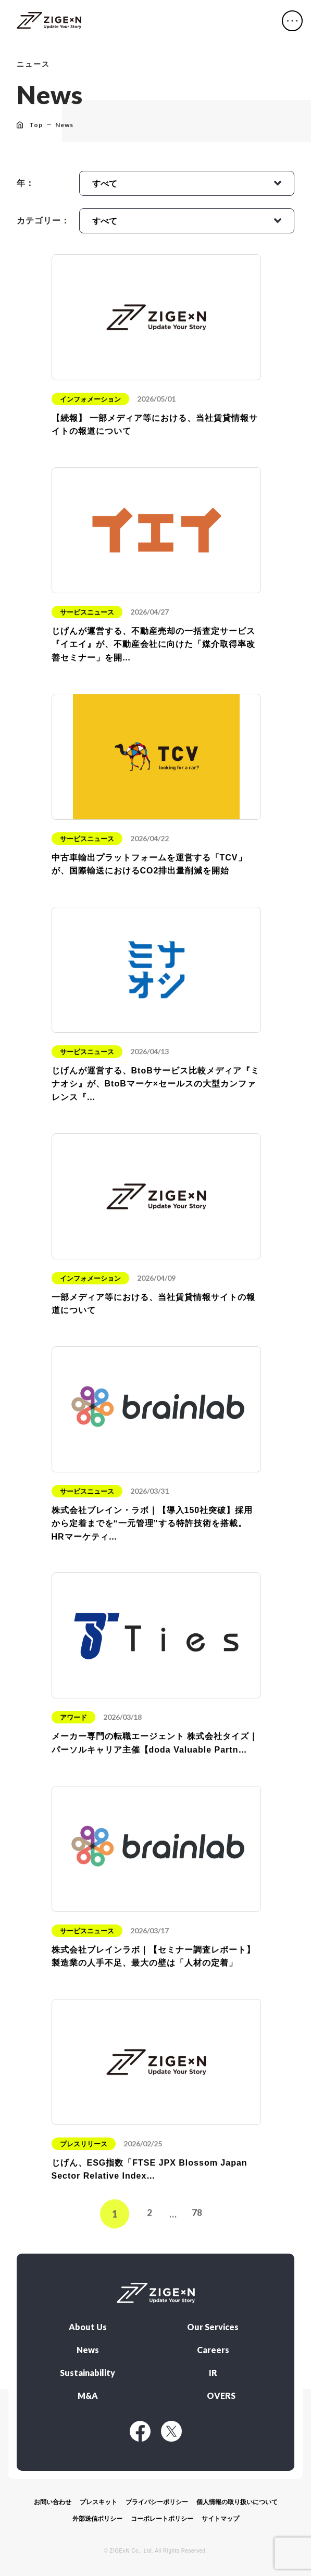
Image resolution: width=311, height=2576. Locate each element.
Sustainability (87, 2373)
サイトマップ (220, 2519)
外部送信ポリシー (97, 2519)
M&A (88, 2396)
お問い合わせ (52, 2502)
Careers (213, 2350)
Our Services (213, 2327)
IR (213, 2373)
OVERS (221, 2396)
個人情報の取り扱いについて (237, 2502)
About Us (88, 2327)
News (88, 2350)
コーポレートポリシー (162, 2519)
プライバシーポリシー (157, 2502)
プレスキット (98, 2502)
